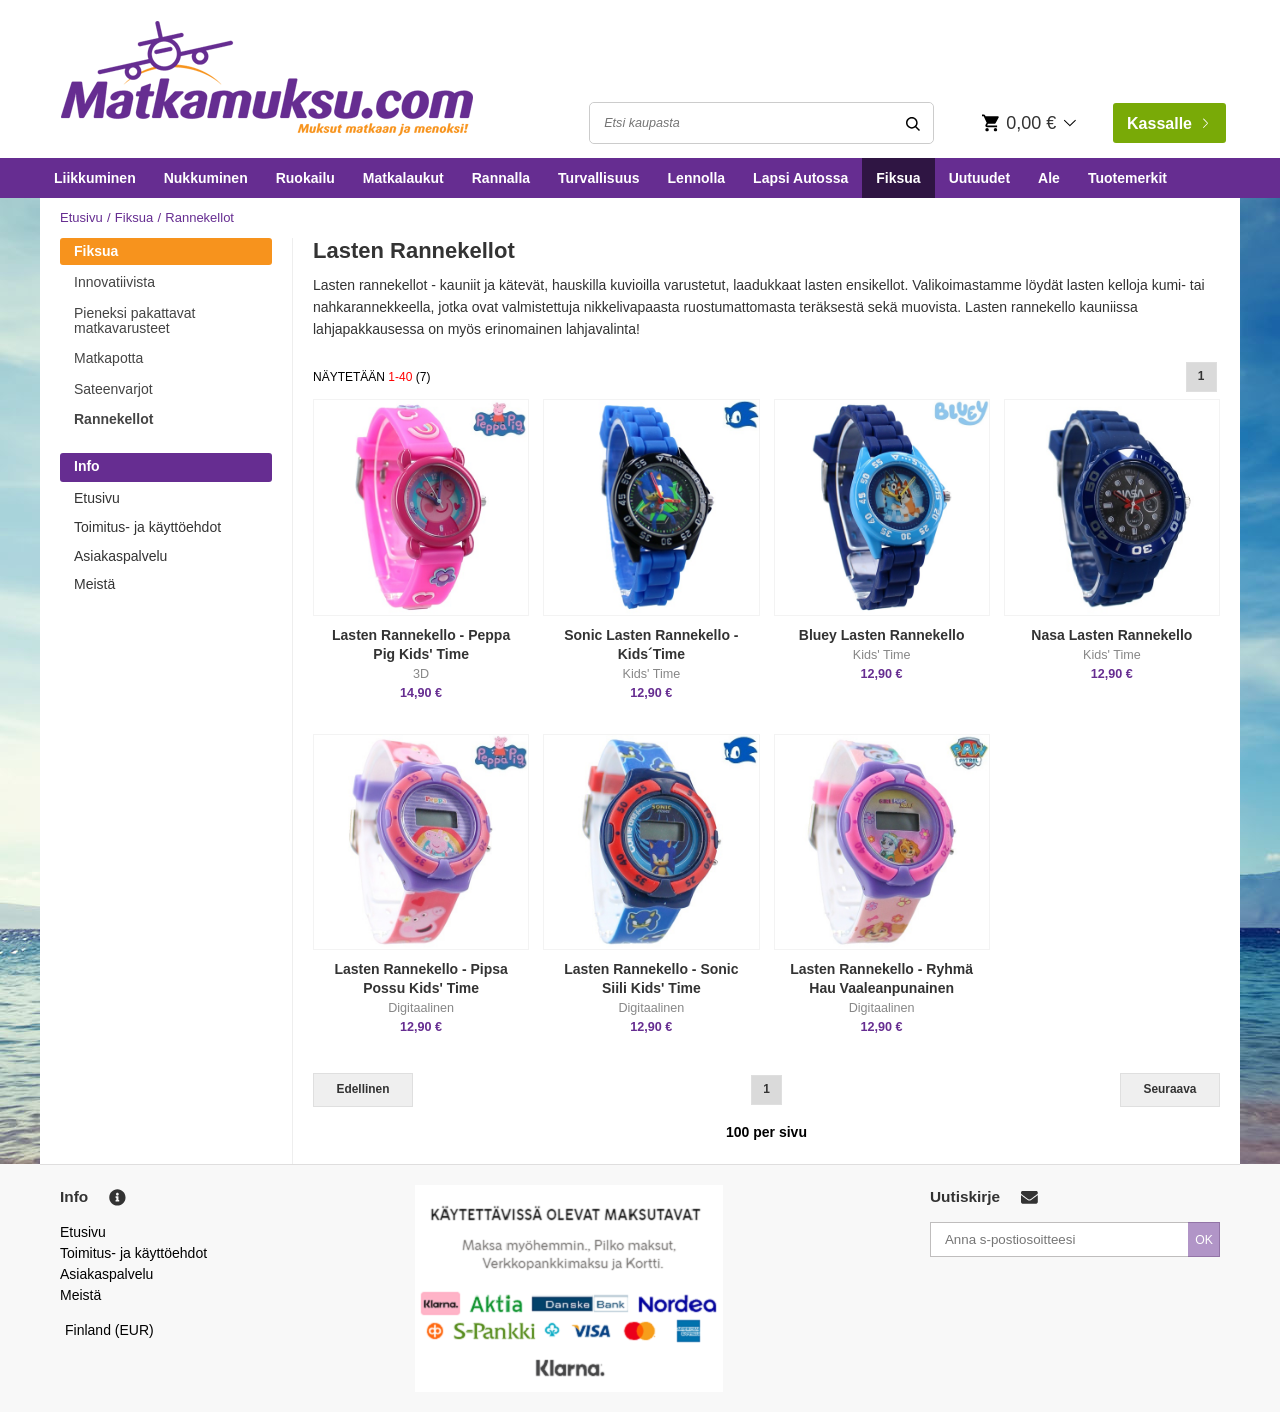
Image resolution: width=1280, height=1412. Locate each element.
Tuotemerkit (1127, 178)
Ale (1049, 178)
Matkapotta (108, 358)
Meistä (94, 584)
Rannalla (501, 178)
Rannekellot (113, 419)
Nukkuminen (206, 178)
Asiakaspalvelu (120, 556)
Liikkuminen (95, 178)
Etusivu (81, 217)
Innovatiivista (114, 282)
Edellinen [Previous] (363, 1089)
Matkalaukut (403, 178)
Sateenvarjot (113, 389)
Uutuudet (979, 178)
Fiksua (898, 178)
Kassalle (1167, 123)
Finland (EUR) (109, 1330)
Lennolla (697, 178)
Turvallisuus (598, 178)
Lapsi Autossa (800, 178)
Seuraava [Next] (1170, 1089)
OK (1204, 1240)
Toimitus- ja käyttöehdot (147, 527)
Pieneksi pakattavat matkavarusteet (134, 320)
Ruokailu (305, 178)
